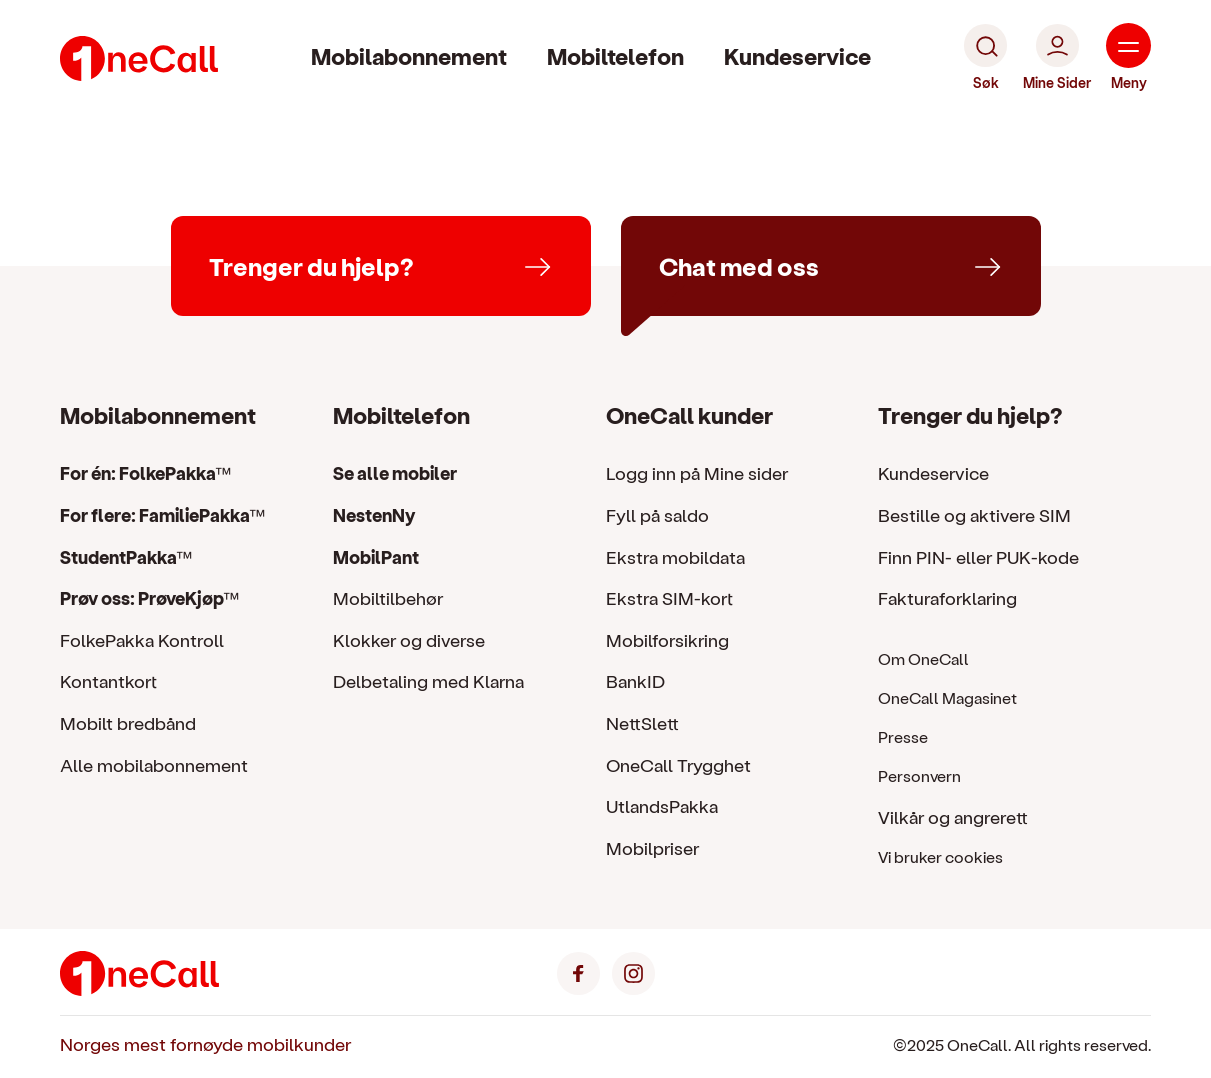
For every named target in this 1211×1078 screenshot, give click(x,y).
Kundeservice (797, 55)
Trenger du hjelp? (970, 414)
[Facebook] (578, 970)
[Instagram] (633, 970)
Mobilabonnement (409, 55)
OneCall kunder (689, 414)
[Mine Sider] (1057, 58)
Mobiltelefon (615, 55)
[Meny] (1128, 58)
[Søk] (985, 58)
